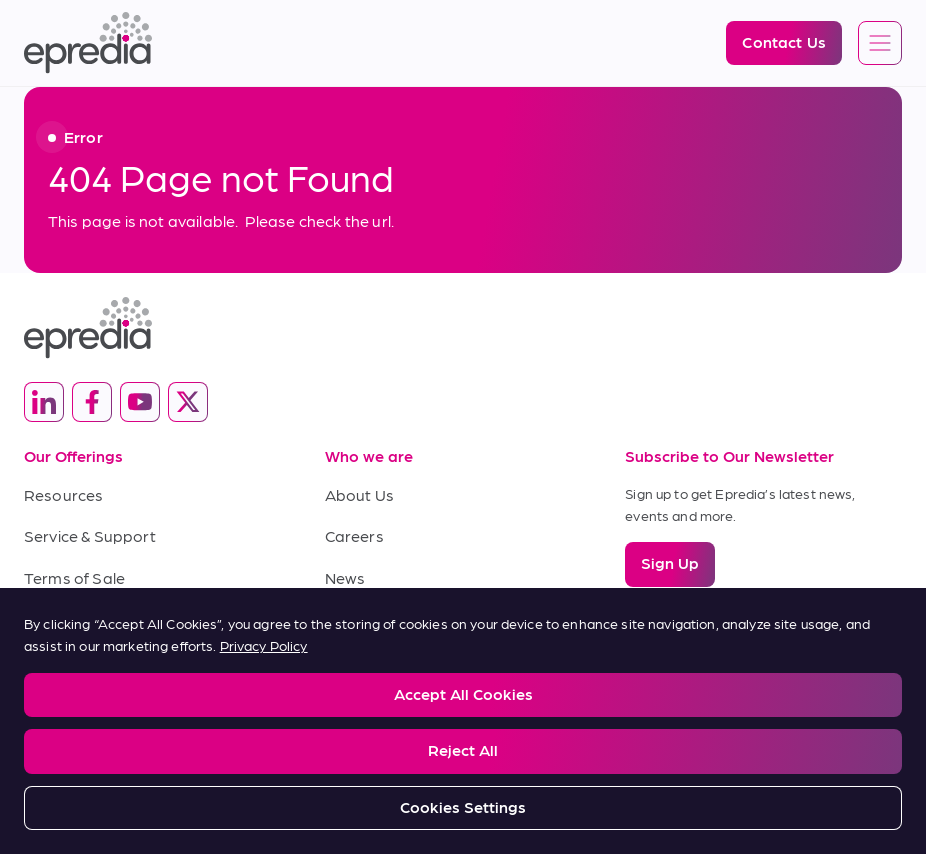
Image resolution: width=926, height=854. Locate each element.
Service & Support (90, 535)
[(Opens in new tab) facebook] (92, 402)
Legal (39, 691)
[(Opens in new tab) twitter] (188, 402)
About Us (359, 494)
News (345, 577)
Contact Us (366, 618)
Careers (354, 535)
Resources (63, 494)
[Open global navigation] (880, 44)
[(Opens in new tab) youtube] (140, 402)
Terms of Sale (74, 577)
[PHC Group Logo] (463, 769)
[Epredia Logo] (88, 43)
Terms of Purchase (94, 618)
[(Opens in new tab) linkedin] (44, 402)
